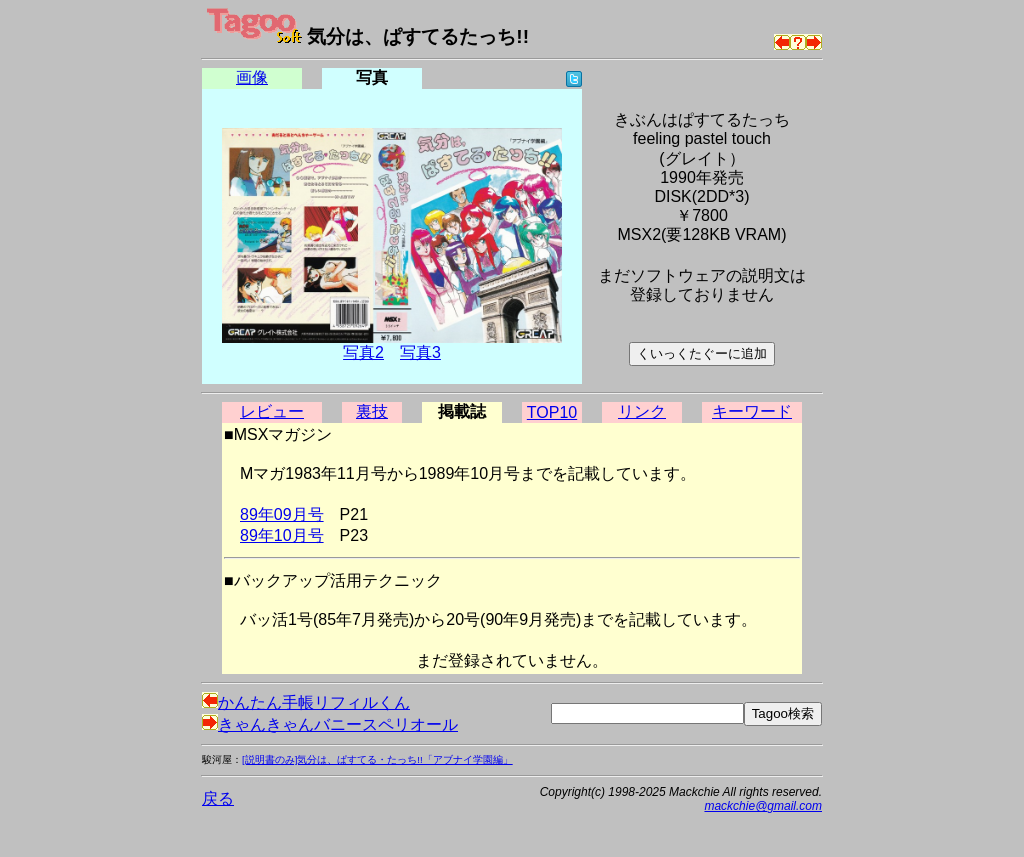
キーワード (752, 411)
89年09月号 (282, 514)
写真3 (420, 352)
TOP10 (552, 412)
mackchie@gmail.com (763, 806)
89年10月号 (282, 535)
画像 (252, 77)
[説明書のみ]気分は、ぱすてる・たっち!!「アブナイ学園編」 (377, 759)
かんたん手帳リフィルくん (306, 702)
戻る (218, 798)
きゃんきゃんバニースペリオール (330, 724)
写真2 (363, 352)
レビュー (272, 411)
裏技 (372, 411)
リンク (642, 411)
